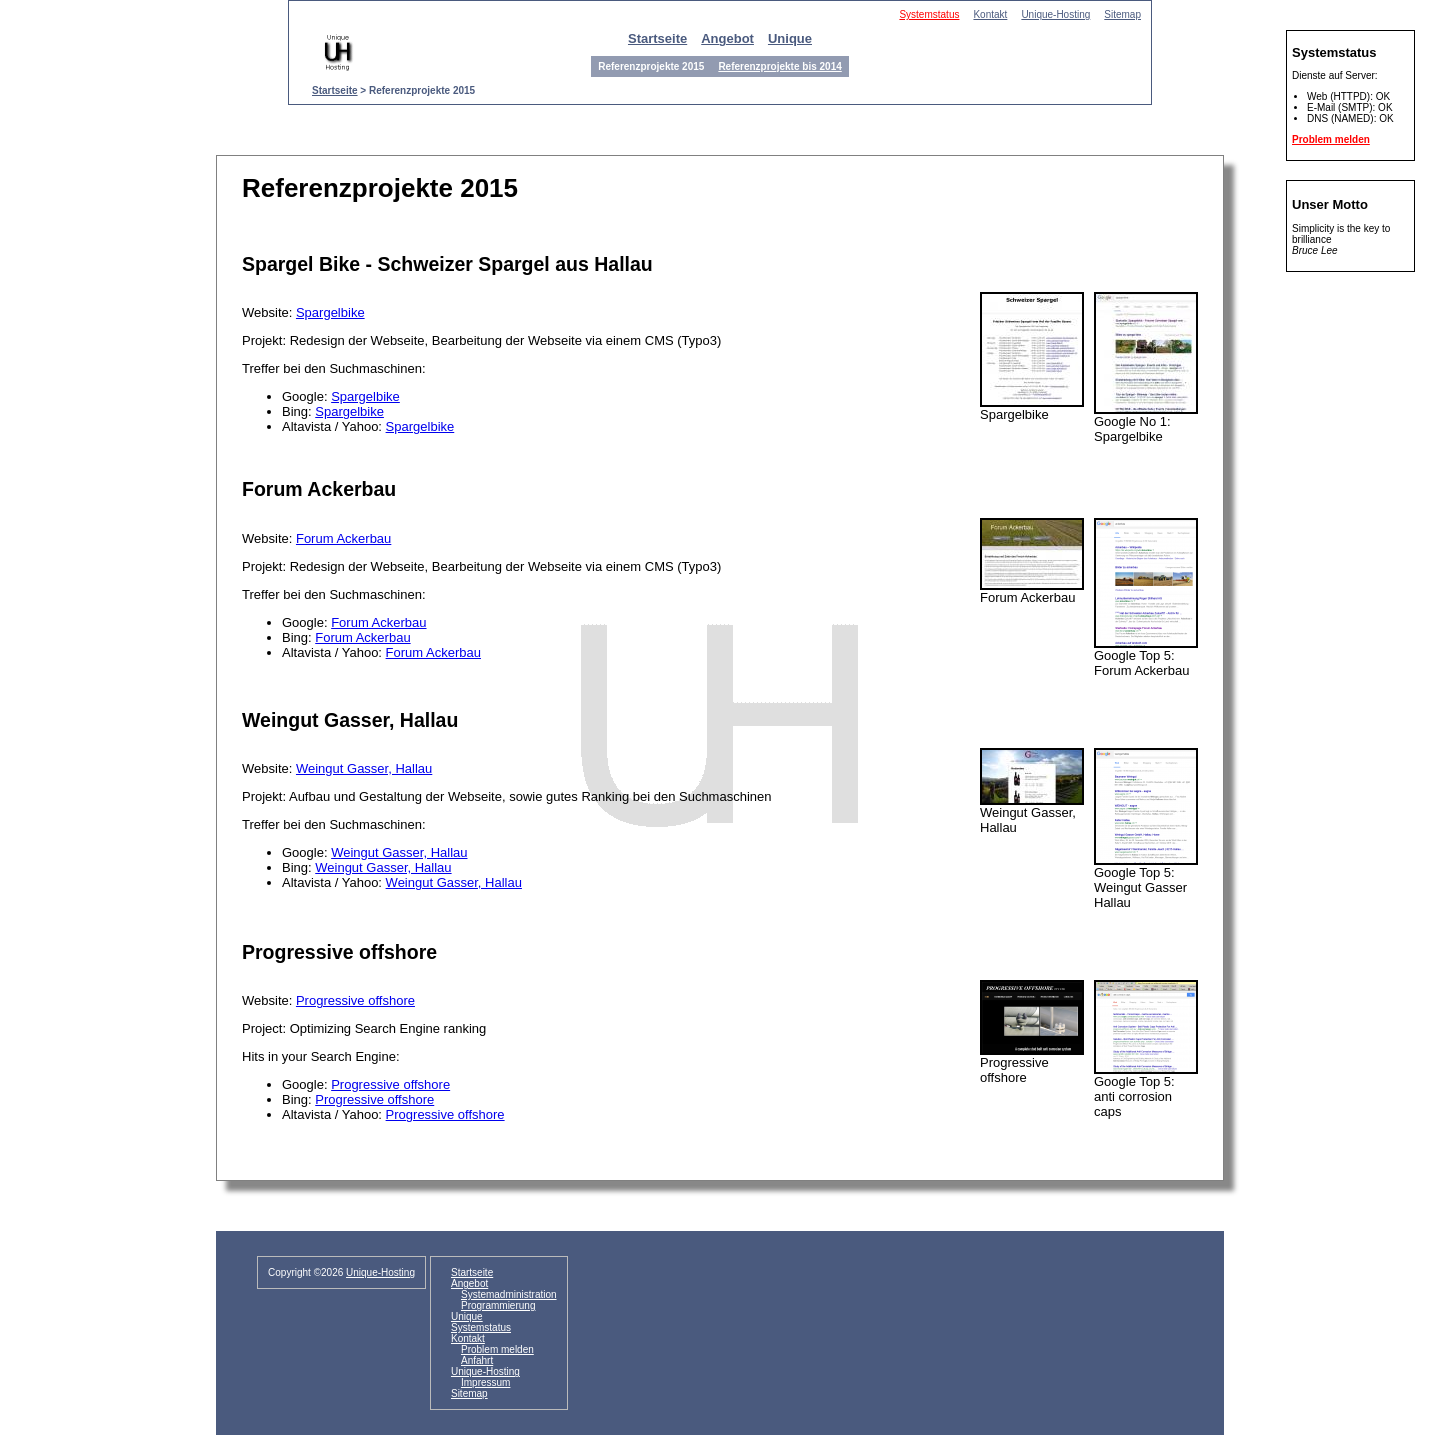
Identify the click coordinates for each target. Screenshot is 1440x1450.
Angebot (727, 38)
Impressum (485, 1382)
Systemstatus (929, 14)
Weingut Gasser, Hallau (364, 768)
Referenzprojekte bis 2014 (779, 66)
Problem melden (1331, 139)
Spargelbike (330, 312)
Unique (790, 38)
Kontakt (990, 14)
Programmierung (498, 1305)
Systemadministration (509, 1294)
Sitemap (1122, 14)
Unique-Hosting (1055, 14)
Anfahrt (477, 1360)
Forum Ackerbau (343, 538)
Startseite (657, 38)
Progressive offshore (355, 1000)
